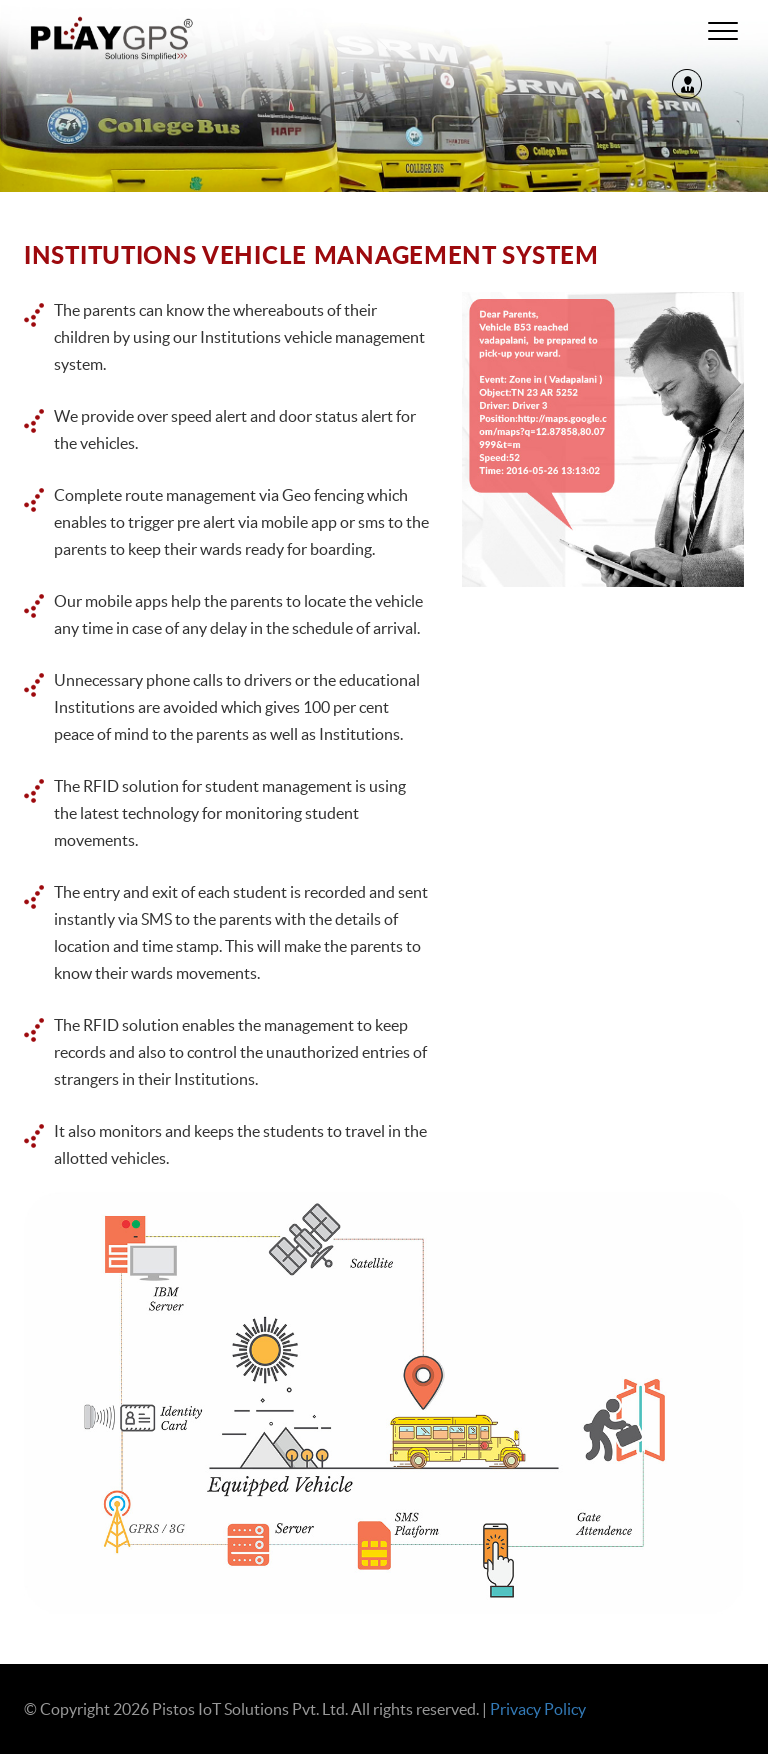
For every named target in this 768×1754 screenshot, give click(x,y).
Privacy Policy (538, 1709)
